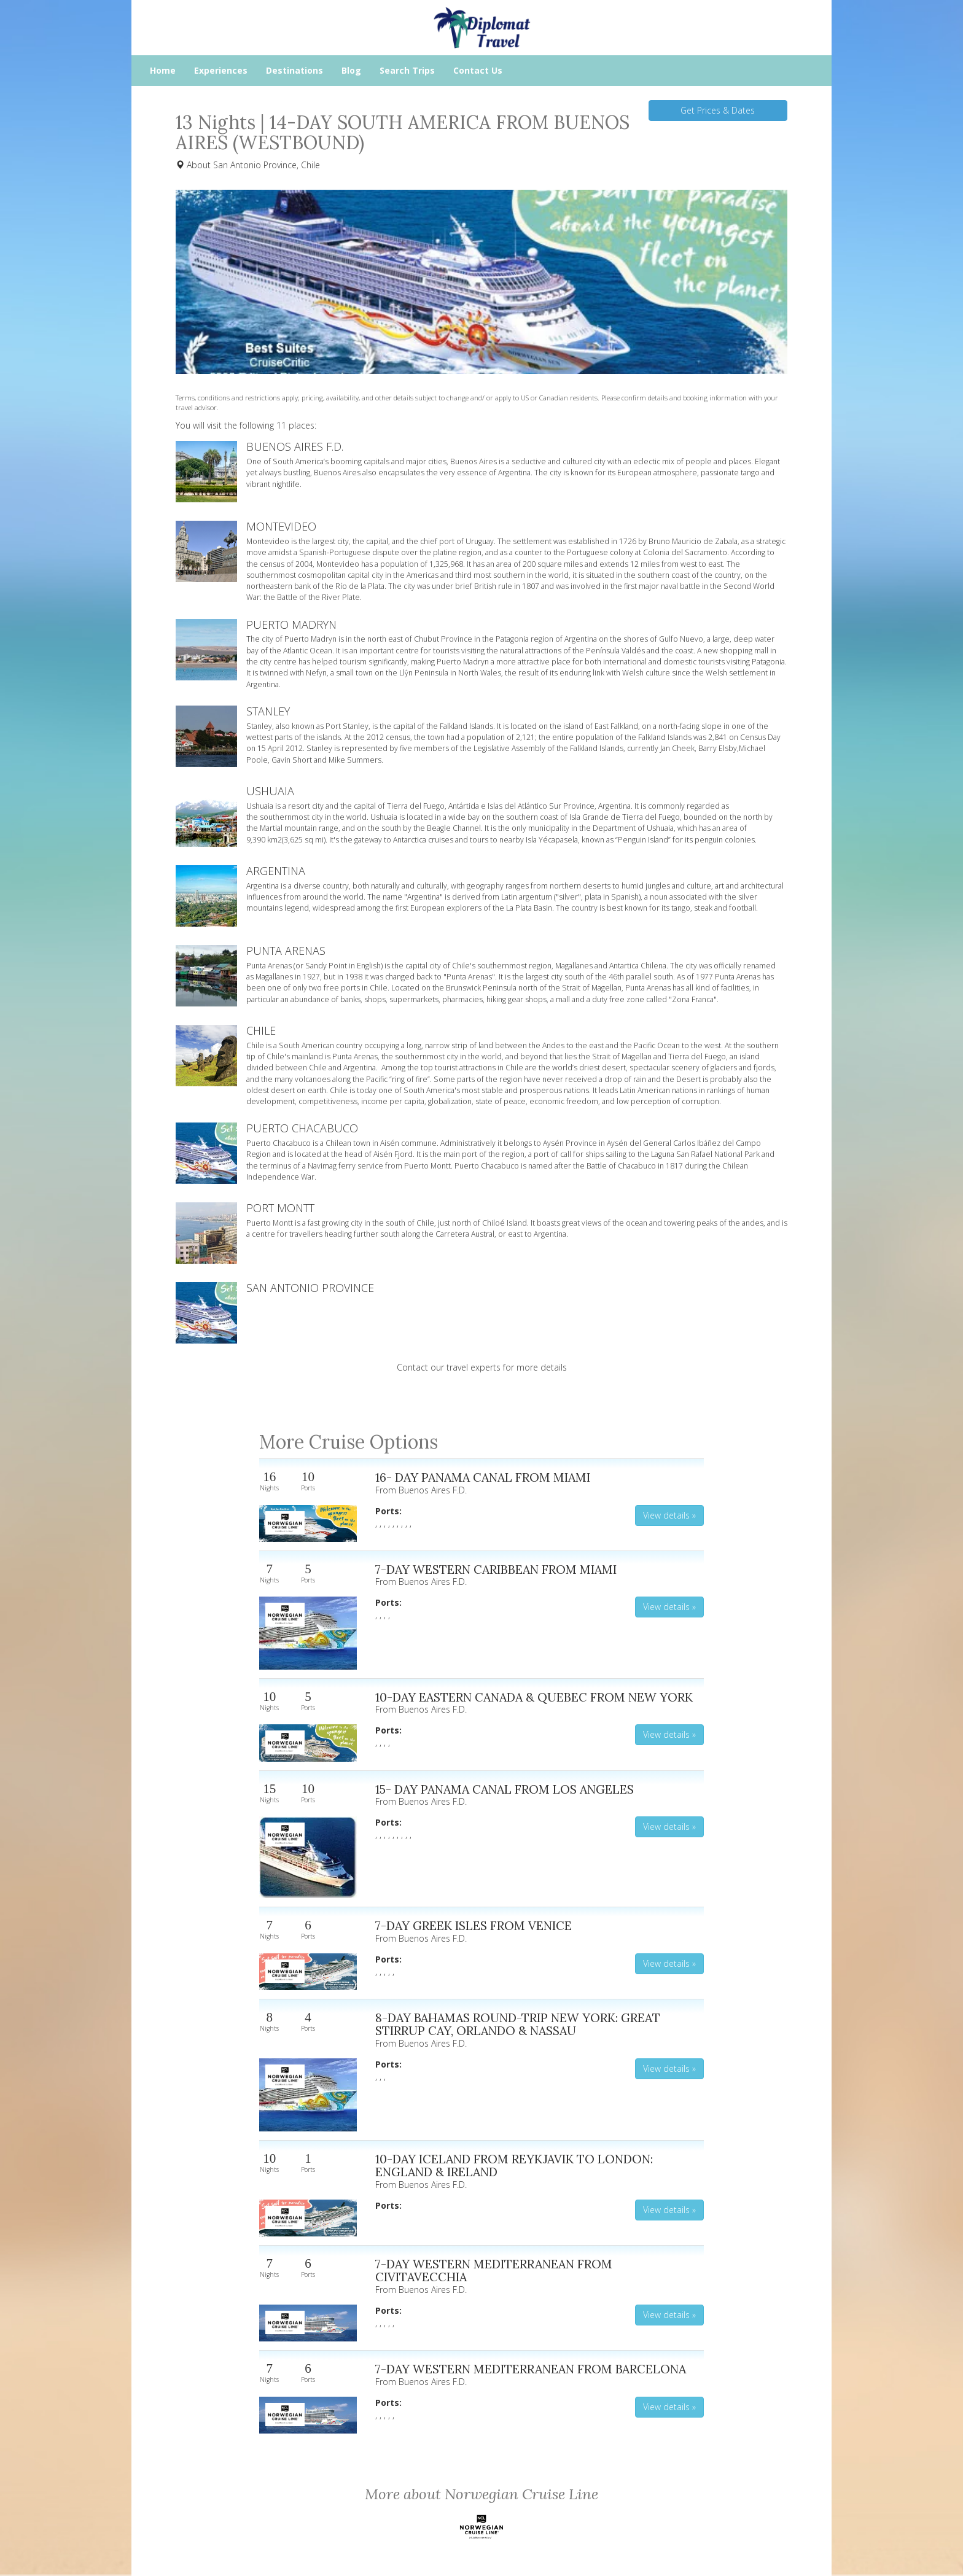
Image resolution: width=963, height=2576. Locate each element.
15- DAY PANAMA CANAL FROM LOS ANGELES (504, 1789)
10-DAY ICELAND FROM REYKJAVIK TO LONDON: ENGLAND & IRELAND (514, 2165)
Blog (351, 70)
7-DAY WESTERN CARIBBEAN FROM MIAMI (496, 1569)
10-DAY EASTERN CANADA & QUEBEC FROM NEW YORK (534, 1697)
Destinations (294, 70)
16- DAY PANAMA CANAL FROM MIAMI (482, 1477)
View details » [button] (669, 1515)
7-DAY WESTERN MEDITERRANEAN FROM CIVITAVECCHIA (493, 2270)
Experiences (221, 70)
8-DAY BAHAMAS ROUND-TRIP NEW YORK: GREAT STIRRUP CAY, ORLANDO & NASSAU (517, 2024)
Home (163, 70)
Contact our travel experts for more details (482, 1367)
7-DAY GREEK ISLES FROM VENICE (473, 1925)
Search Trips (407, 70)
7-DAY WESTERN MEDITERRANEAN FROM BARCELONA (530, 2368)
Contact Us (477, 70)
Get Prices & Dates (717, 110)
